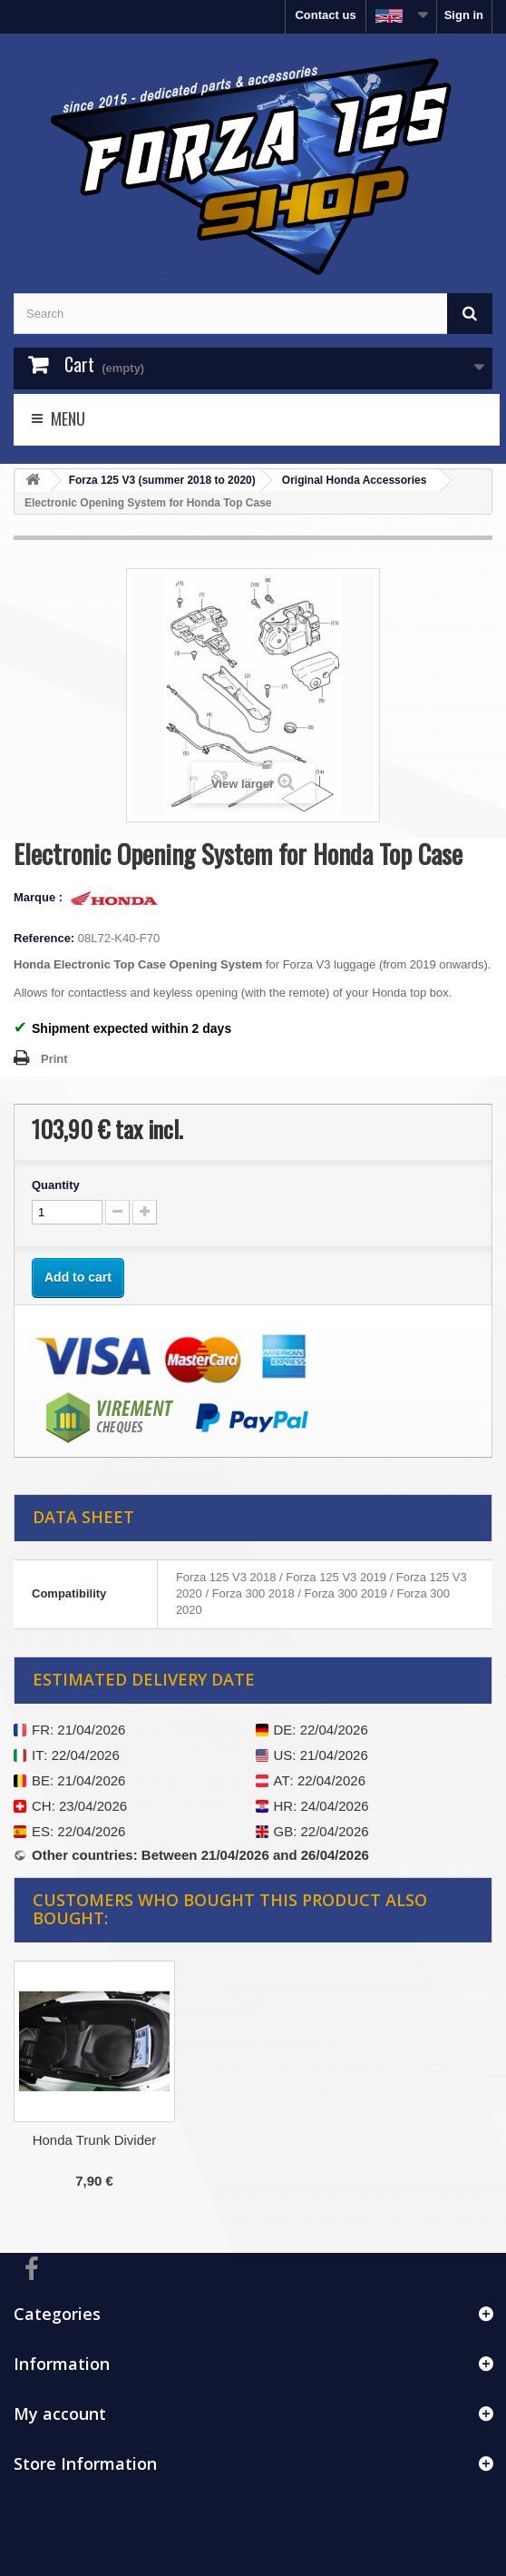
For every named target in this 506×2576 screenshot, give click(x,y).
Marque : (40, 897)
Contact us (325, 15)
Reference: (44, 938)
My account (60, 2413)
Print (54, 1059)
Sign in (463, 15)
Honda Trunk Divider (95, 2140)
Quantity (56, 1185)
